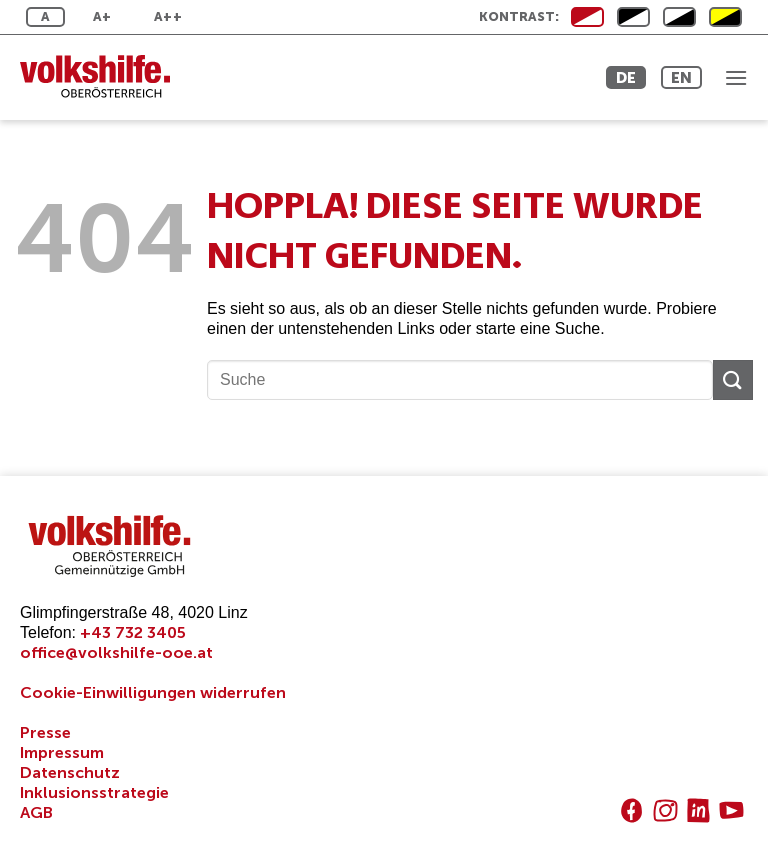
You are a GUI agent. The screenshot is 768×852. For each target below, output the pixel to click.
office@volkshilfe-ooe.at (116, 652)
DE (626, 77)
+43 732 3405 (133, 632)
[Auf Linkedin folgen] (698, 810)
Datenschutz (70, 772)
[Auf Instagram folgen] (665, 810)
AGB (36, 812)
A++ (168, 16)
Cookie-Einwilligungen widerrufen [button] (153, 692)
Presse (45, 732)
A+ (102, 16)
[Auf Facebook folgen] (631, 810)
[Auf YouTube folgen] (731, 810)
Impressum (62, 752)
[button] (736, 77)
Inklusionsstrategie (94, 792)
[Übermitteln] (733, 379)
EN (681, 77)
